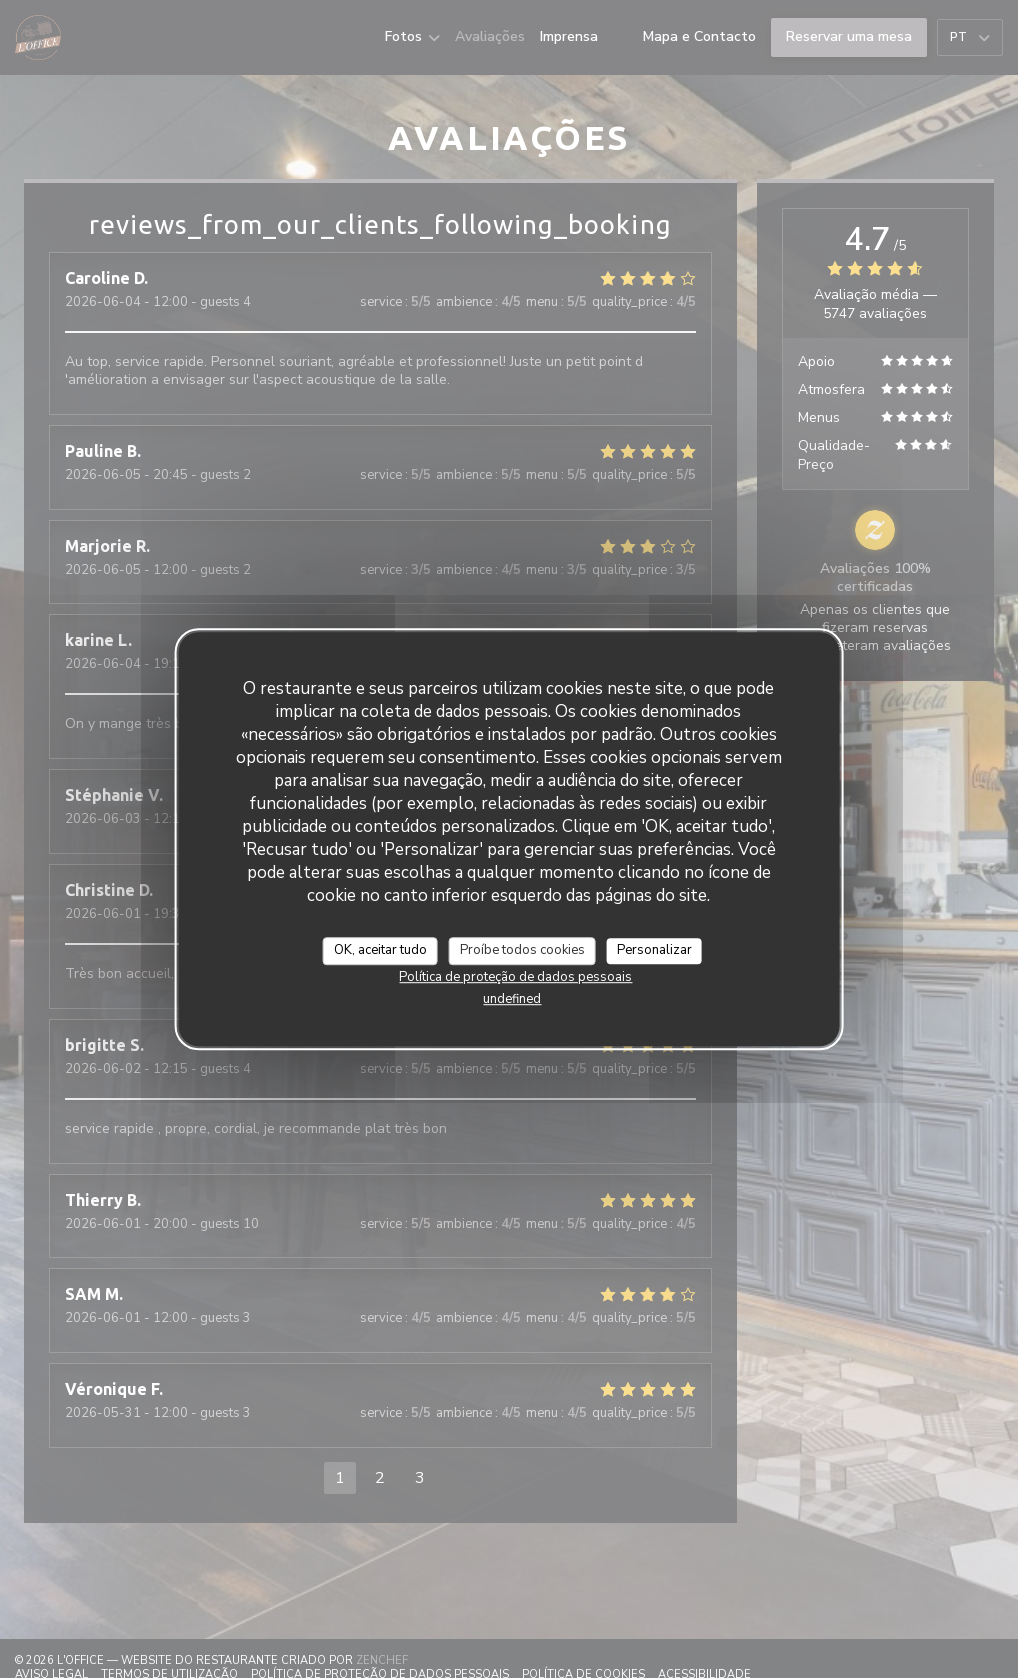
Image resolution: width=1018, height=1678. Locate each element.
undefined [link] (512, 999)
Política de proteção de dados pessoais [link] (515, 977)
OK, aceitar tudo (380, 950)
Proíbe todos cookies (522, 950)
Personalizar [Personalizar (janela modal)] (654, 950)
